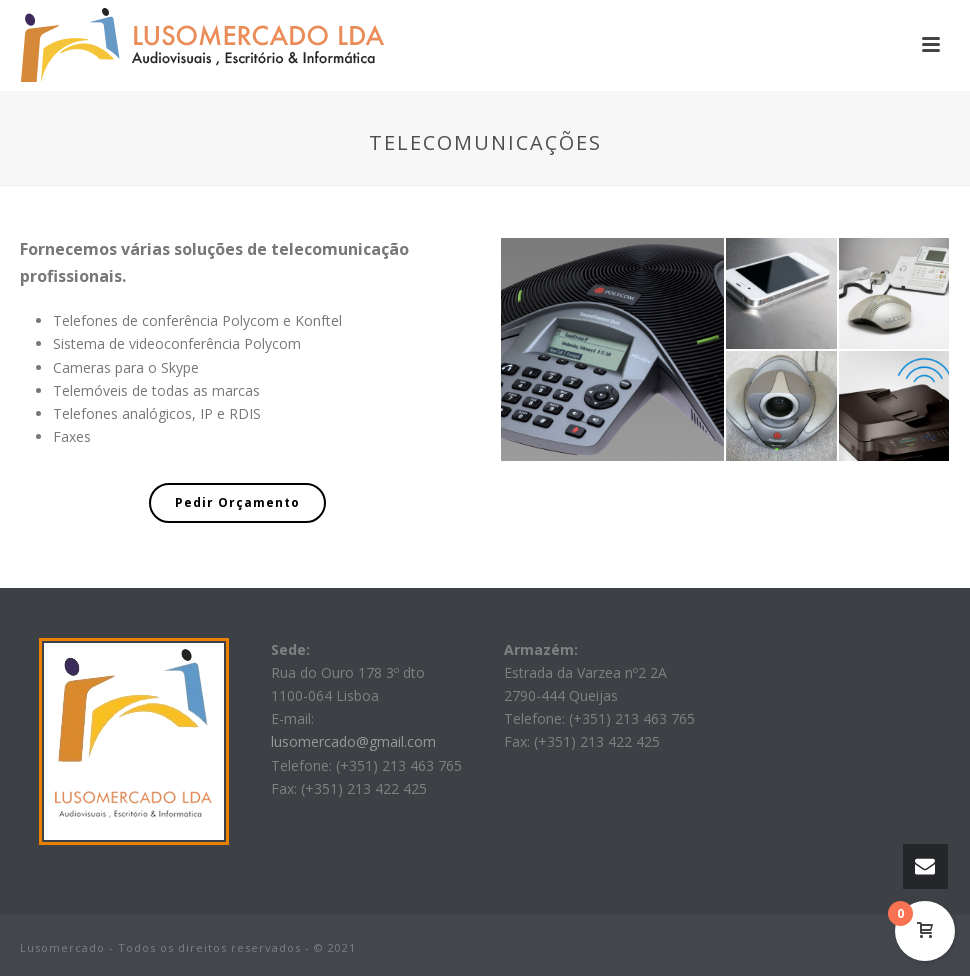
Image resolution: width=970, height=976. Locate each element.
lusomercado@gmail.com (353, 741)
